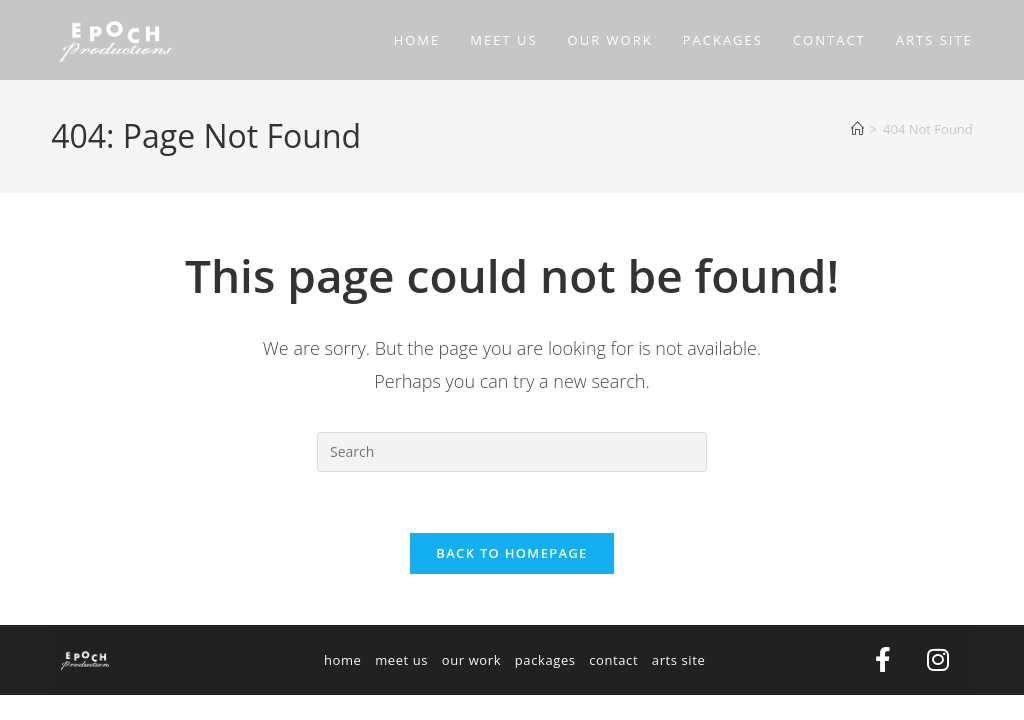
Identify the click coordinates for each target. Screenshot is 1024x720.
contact (613, 660)
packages (545, 660)
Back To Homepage (511, 553)
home (343, 660)
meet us (401, 660)
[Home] (857, 129)
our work (471, 660)
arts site (679, 660)
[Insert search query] (512, 452)
